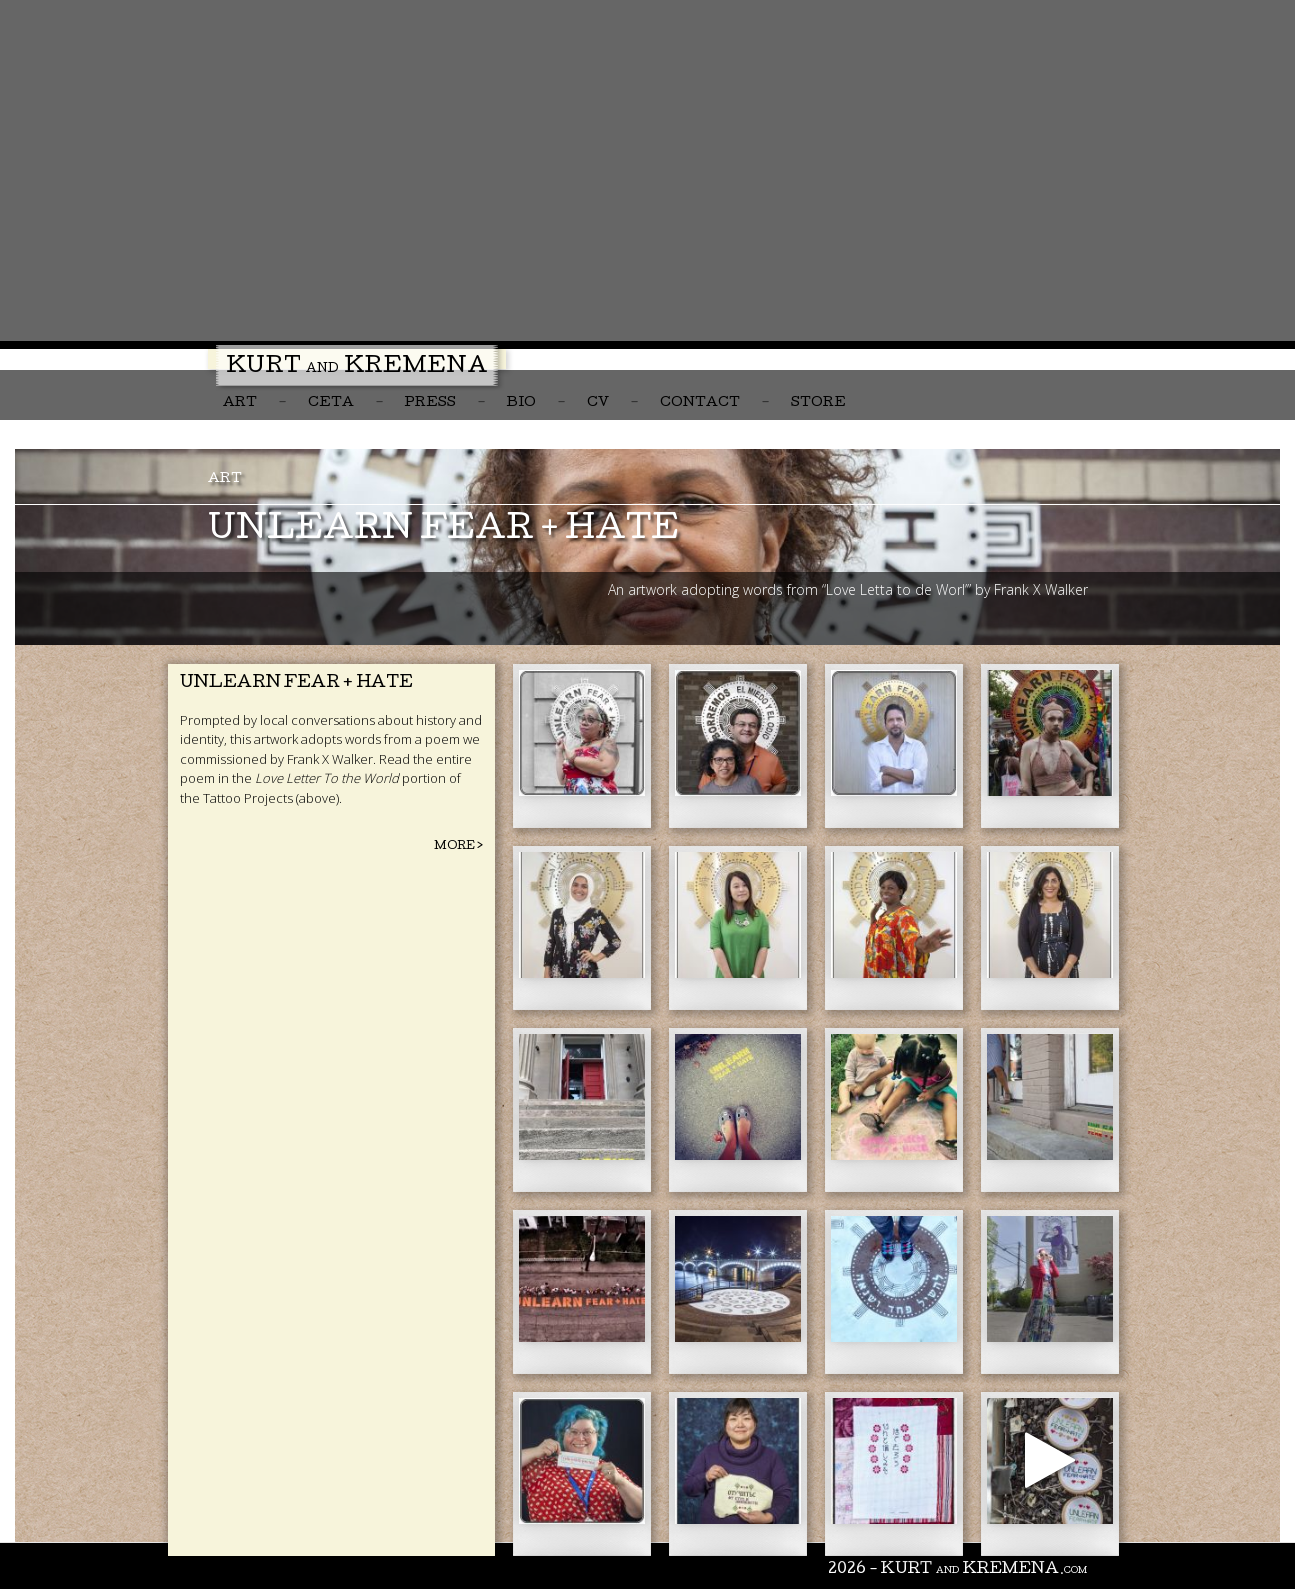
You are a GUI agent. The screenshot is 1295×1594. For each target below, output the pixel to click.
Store (818, 403)
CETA (331, 403)
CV (598, 403)
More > (458, 846)
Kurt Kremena (357, 368)
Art (240, 403)
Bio (521, 403)
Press (430, 403)
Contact (700, 403)
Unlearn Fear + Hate (296, 683)
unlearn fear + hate (443, 531)
